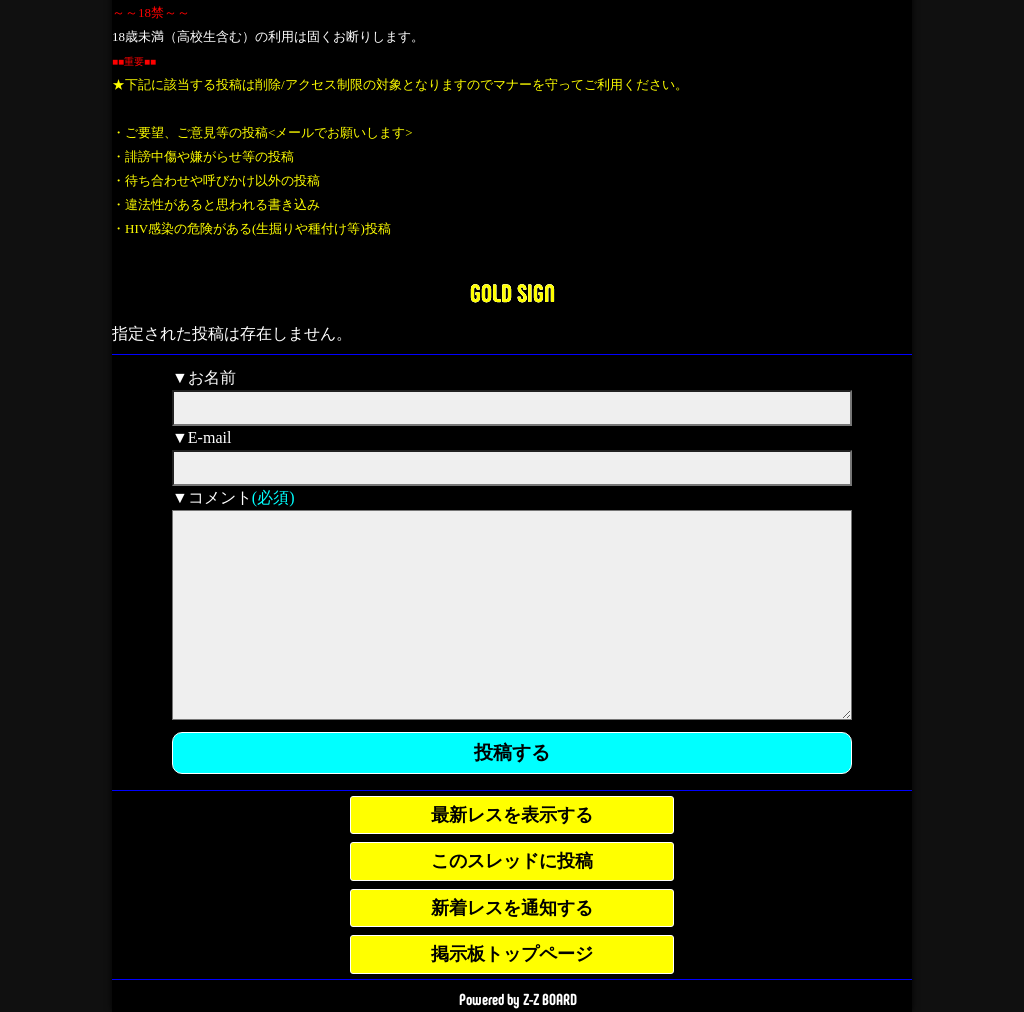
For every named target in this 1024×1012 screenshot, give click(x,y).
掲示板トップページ (512, 954)
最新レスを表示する (512, 815)
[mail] (512, 468)
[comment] (512, 615)
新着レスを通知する (512, 908)
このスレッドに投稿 (512, 861)
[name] (512, 408)
